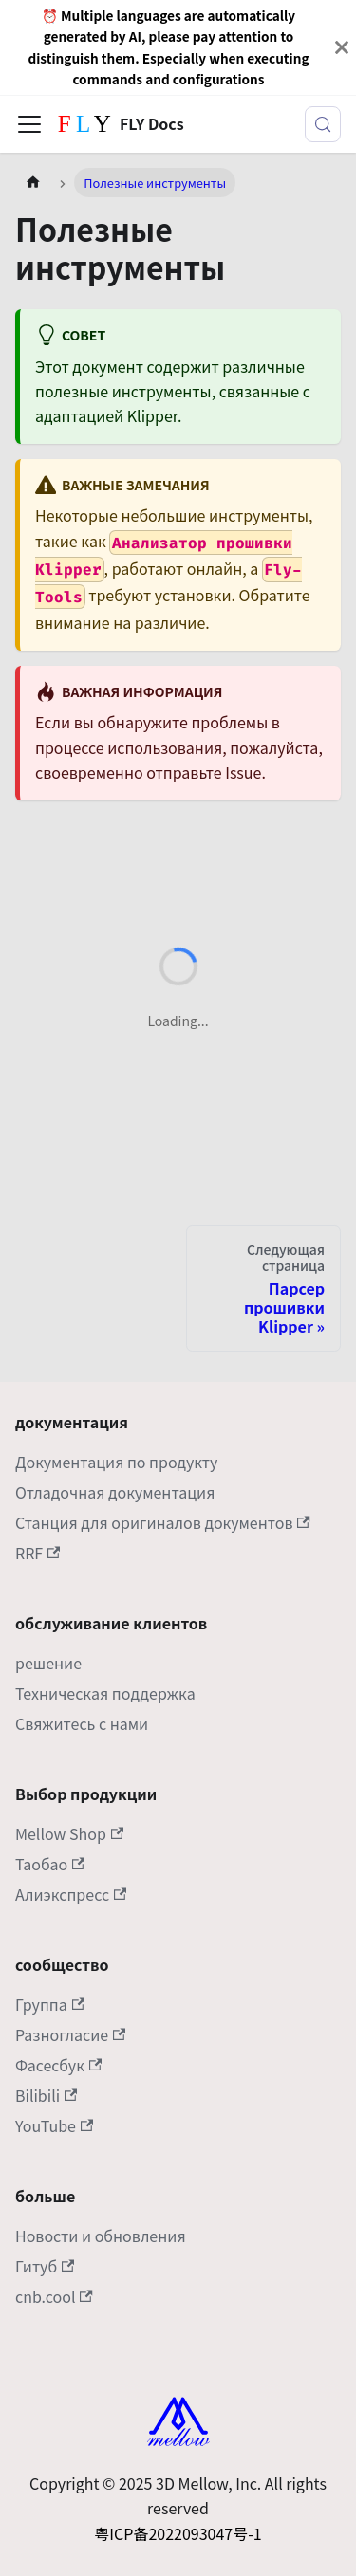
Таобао (49, 1863)
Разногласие (70, 2034)
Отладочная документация (115, 1492)
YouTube (54, 2125)
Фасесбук (58, 2064)
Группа (49, 2004)
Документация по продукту (116, 1461)
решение (48, 1662)
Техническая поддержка (105, 1693)
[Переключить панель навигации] (29, 124)
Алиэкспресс (70, 1894)
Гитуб (44, 2265)
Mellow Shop (69, 1833)
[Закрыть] (342, 47)
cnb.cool (54, 2296)
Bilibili (46, 2095)
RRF (37, 1552)
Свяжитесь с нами (81, 1723)
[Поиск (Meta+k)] (323, 124)
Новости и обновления (100, 2235)
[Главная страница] (33, 182)
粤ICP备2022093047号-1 (177, 2533)
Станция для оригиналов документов (162, 1522)
